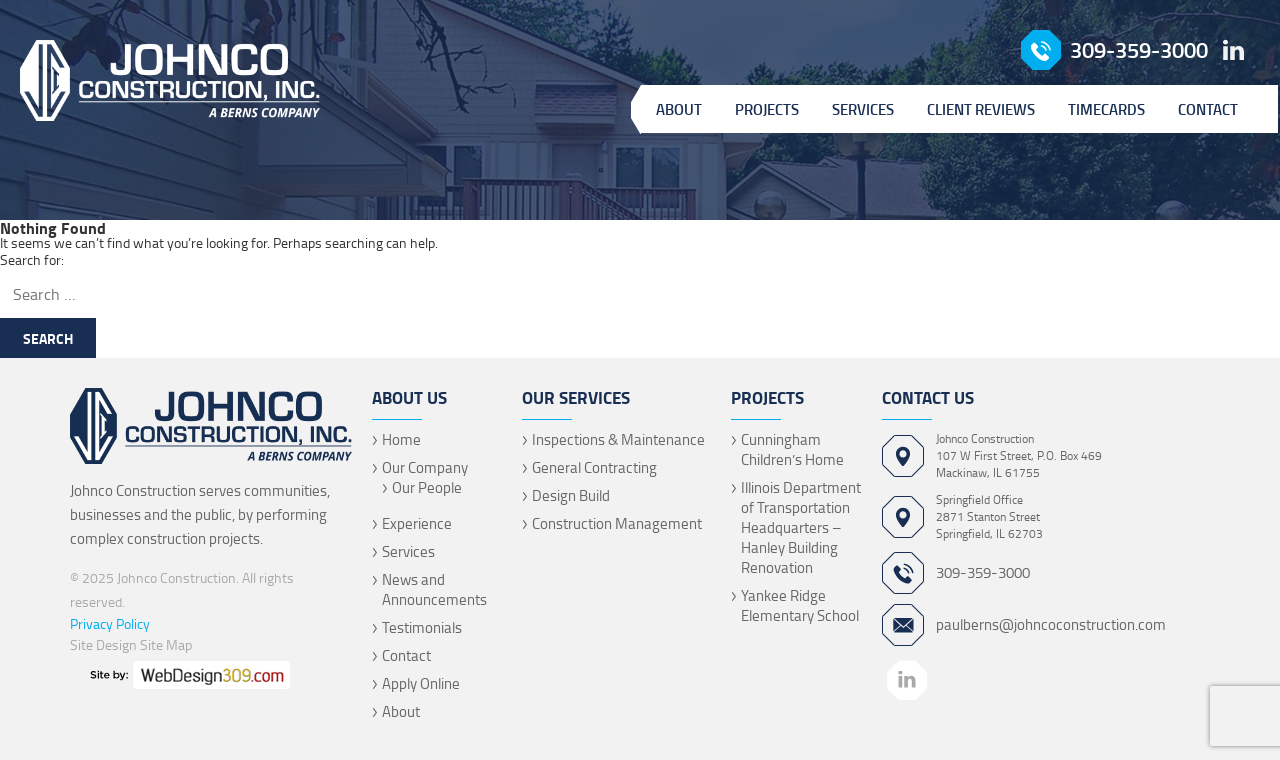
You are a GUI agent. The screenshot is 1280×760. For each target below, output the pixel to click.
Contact (1208, 109)
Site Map (166, 644)
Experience (417, 523)
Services (863, 109)
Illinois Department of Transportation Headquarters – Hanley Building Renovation (801, 527)
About (679, 109)
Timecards (1106, 109)
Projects (767, 109)
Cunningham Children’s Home (792, 449)
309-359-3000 (1139, 50)
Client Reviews (981, 109)
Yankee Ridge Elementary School (800, 605)
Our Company (425, 467)
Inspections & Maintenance (618, 439)
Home (401, 439)
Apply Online (421, 683)
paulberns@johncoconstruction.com (1051, 624)
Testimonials (422, 627)
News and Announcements (434, 589)
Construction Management (617, 523)
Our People (427, 487)
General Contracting (594, 467)
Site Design (103, 644)
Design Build (571, 495)
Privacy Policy (110, 623)
